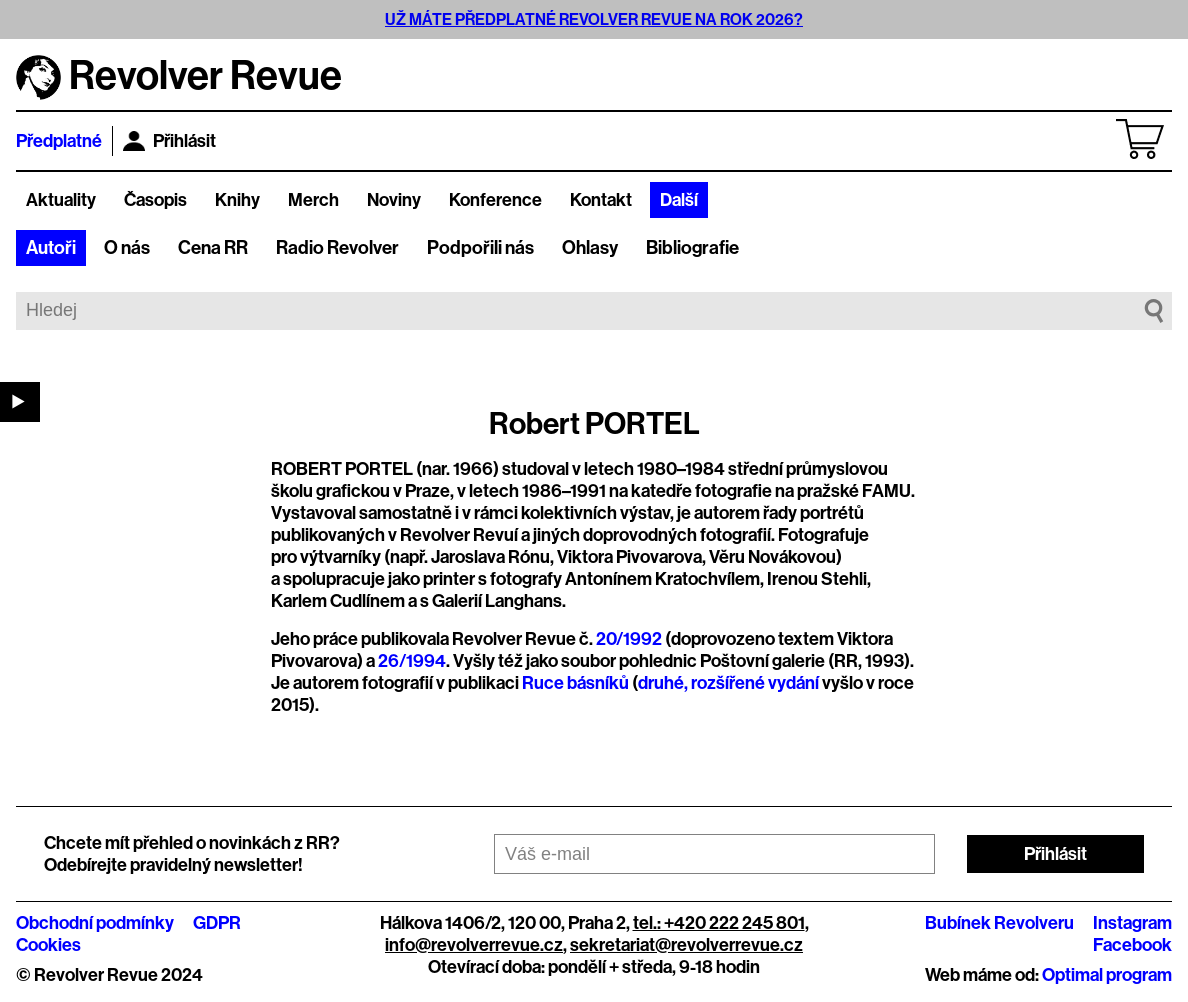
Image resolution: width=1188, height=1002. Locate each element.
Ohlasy (590, 248)
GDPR (217, 923)
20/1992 (629, 639)
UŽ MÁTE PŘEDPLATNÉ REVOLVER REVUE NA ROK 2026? (594, 19)
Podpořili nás (480, 248)
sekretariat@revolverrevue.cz (686, 945)
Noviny (394, 200)
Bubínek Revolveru (999, 923)
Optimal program (1107, 975)
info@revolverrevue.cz (474, 945)
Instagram (1132, 923)
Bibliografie (692, 248)
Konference (495, 200)
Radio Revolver (337, 248)
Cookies (48, 945)
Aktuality (61, 200)
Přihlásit (169, 141)
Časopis (155, 200)
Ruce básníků (575, 683)
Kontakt (601, 200)
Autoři (51, 248)
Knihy (237, 200)
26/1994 (412, 661)
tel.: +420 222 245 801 (719, 923)
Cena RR (213, 248)
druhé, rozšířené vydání (728, 683)
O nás (127, 248)
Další (679, 200)
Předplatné (59, 141)
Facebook (1132, 945)
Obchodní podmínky (95, 923)
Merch (313, 200)
